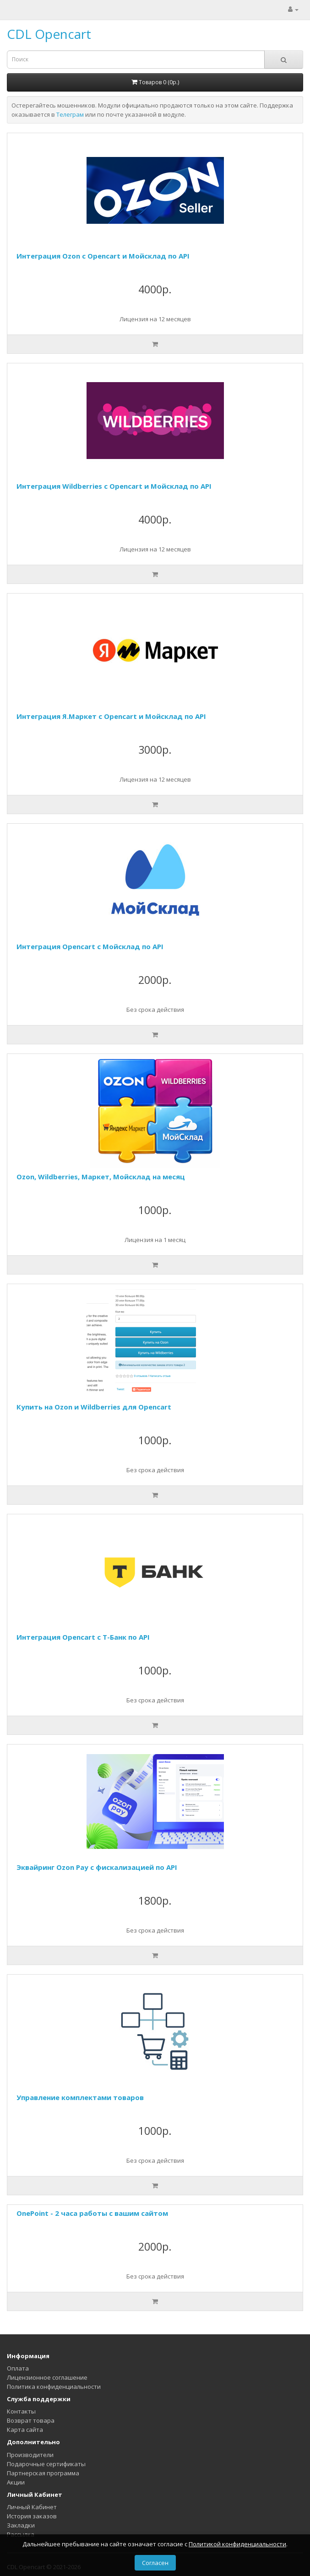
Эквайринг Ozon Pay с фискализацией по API (96, 1867)
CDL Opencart (49, 34)
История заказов (32, 2516)
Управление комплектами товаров (80, 2097)
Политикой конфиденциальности (237, 2544)
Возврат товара (30, 2420)
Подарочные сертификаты (46, 2464)
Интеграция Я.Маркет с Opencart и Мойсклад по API (111, 716)
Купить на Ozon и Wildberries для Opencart (93, 1406)
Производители (30, 2455)
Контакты (21, 2411)
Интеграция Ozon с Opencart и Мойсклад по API (103, 255)
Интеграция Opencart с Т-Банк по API (83, 1637)
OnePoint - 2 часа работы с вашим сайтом (92, 2213)
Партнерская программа (43, 2473)
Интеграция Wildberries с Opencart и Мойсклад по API (114, 486)
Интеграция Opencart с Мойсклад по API (89, 946)
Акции (16, 2482)
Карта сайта (25, 2429)
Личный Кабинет (32, 2507)
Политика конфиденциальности (54, 2386)
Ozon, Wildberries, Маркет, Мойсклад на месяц (100, 1176)
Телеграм (70, 114)
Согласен (155, 2563)
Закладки (21, 2525)
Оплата (18, 2368)
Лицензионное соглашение (47, 2377)
